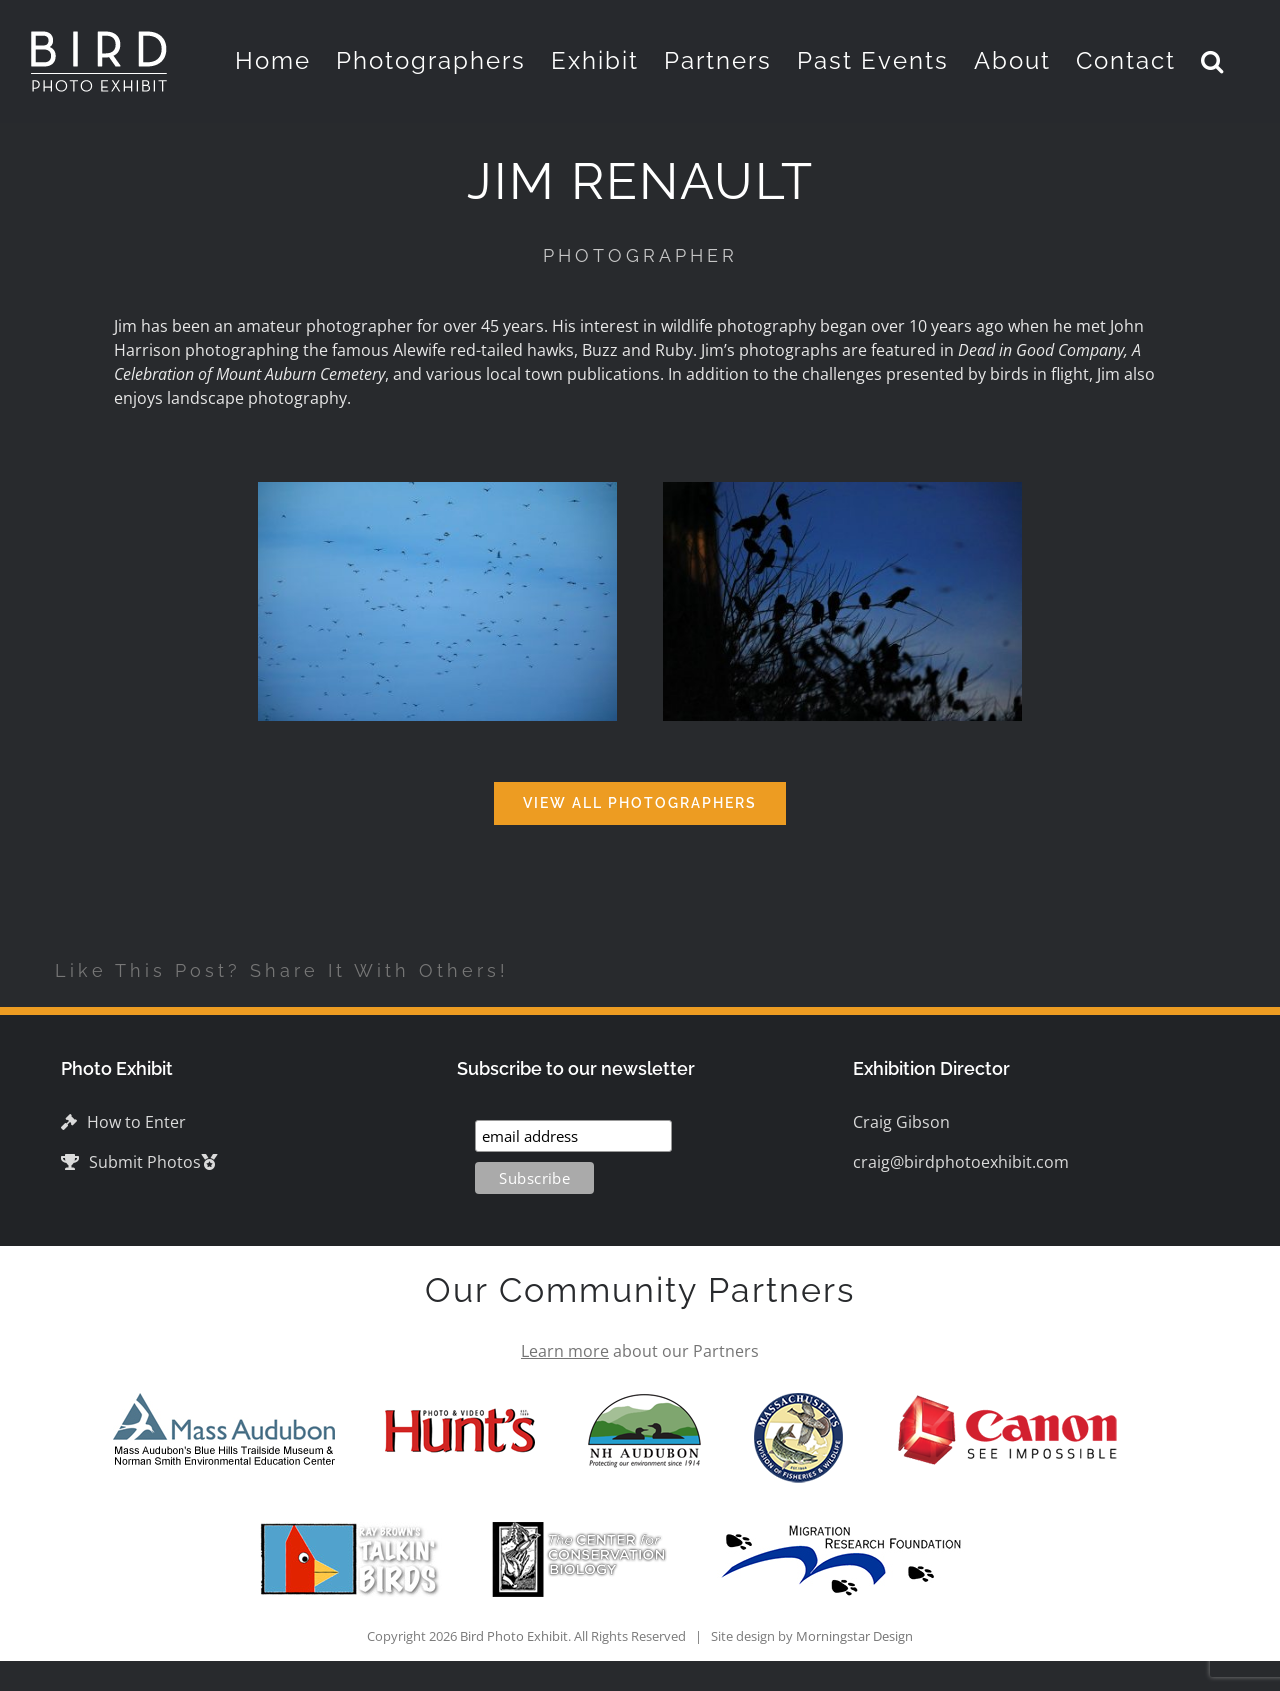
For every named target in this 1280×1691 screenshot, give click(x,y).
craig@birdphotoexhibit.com (961, 1162)
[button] (1213, 60)
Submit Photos (131, 1162)
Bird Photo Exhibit (514, 1636)
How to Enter (123, 1122)
